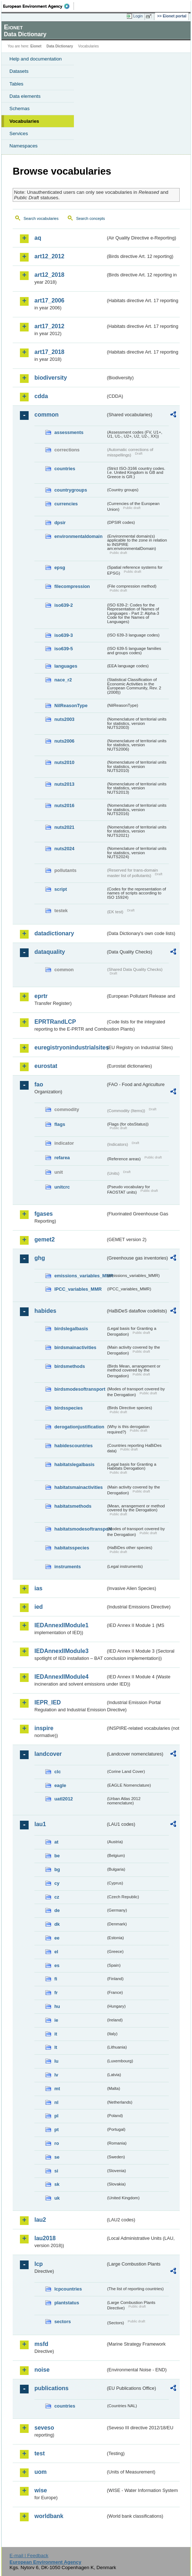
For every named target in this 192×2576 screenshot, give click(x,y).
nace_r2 (63, 679)
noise (42, 2370)
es (56, 1965)
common (46, 415)
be (57, 1855)
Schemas (19, 108)
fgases (43, 1214)
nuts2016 (64, 805)
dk (57, 1924)
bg (57, 1869)
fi (55, 1979)
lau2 (40, 2220)
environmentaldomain (78, 536)
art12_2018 (49, 275)
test (39, 2453)
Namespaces (23, 146)
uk (57, 2198)
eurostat (45, 1066)
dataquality (49, 952)
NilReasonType (71, 705)
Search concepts (90, 218)
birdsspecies (68, 1408)
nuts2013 (64, 784)
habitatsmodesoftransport (80, 1529)
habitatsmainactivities (78, 1487)
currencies (66, 503)
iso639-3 (63, 635)
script (60, 889)
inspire (43, 1728)
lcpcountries (68, 2289)
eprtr (40, 996)
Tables (16, 84)
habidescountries (73, 1445)
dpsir (60, 522)
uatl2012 (63, 1798)
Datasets (19, 71)
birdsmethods (69, 1366)
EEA (38, 6)
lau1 (40, 1824)
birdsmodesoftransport (79, 1389)
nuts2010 (64, 762)
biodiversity (50, 378)
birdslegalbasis (71, 1328)
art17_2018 (49, 352)
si (56, 2171)
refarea (62, 1157)
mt (57, 2088)
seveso (44, 2428)
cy (56, 1883)
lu (56, 2061)
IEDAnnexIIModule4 (61, 1677)
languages (65, 666)
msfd (41, 2344)
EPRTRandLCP (55, 1022)
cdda (41, 396)
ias (38, 1588)
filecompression (72, 586)
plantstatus (66, 2302)
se (56, 2157)
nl (56, 2102)
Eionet (36, 46)
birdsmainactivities (75, 1347)
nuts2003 (64, 719)
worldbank (48, 2516)
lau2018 (45, 2238)
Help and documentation (35, 59)
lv (56, 2075)
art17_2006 (49, 300)
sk (56, 2184)
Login (138, 16)
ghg (39, 1258)
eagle (60, 1785)
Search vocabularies (41, 218)
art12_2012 (49, 256)
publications (51, 2388)
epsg (59, 567)
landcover (48, 1754)
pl (56, 2115)
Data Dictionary (59, 46)
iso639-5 (63, 648)
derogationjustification (79, 1426)
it (55, 2034)
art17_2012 (49, 326)
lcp (38, 2264)
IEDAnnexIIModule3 (61, 1651)
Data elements (25, 96)
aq (37, 238)
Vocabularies (24, 121)
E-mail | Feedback (28, 2555)
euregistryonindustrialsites (69, 1047)
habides (45, 1311)
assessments (68, 432)
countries (64, 468)
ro (56, 2143)
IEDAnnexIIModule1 (61, 1625)
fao (38, 1084)
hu (57, 2006)
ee (56, 1938)
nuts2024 (64, 848)
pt (56, 2129)
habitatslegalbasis (74, 1464)
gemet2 (44, 1239)
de (57, 1910)
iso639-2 (63, 605)
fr (56, 1992)
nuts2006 (64, 741)
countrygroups (70, 490)
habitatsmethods (72, 1506)
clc (57, 1771)
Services (18, 133)
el (56, 1951)
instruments (67, 1566)
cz (56, 1897)
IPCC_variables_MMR (78, 1289)
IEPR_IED (47, 1702)
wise (40, 2490)
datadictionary (54, 933)
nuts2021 (64, 827)
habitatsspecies (71, 1547)
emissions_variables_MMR (80, 1275)
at (56, 1842)
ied (38, 1607)
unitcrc (62, 1187)
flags (59, 1124)
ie (56, 2020)
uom (40, 2472)
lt (55, 2047)
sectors (62, 2321)
